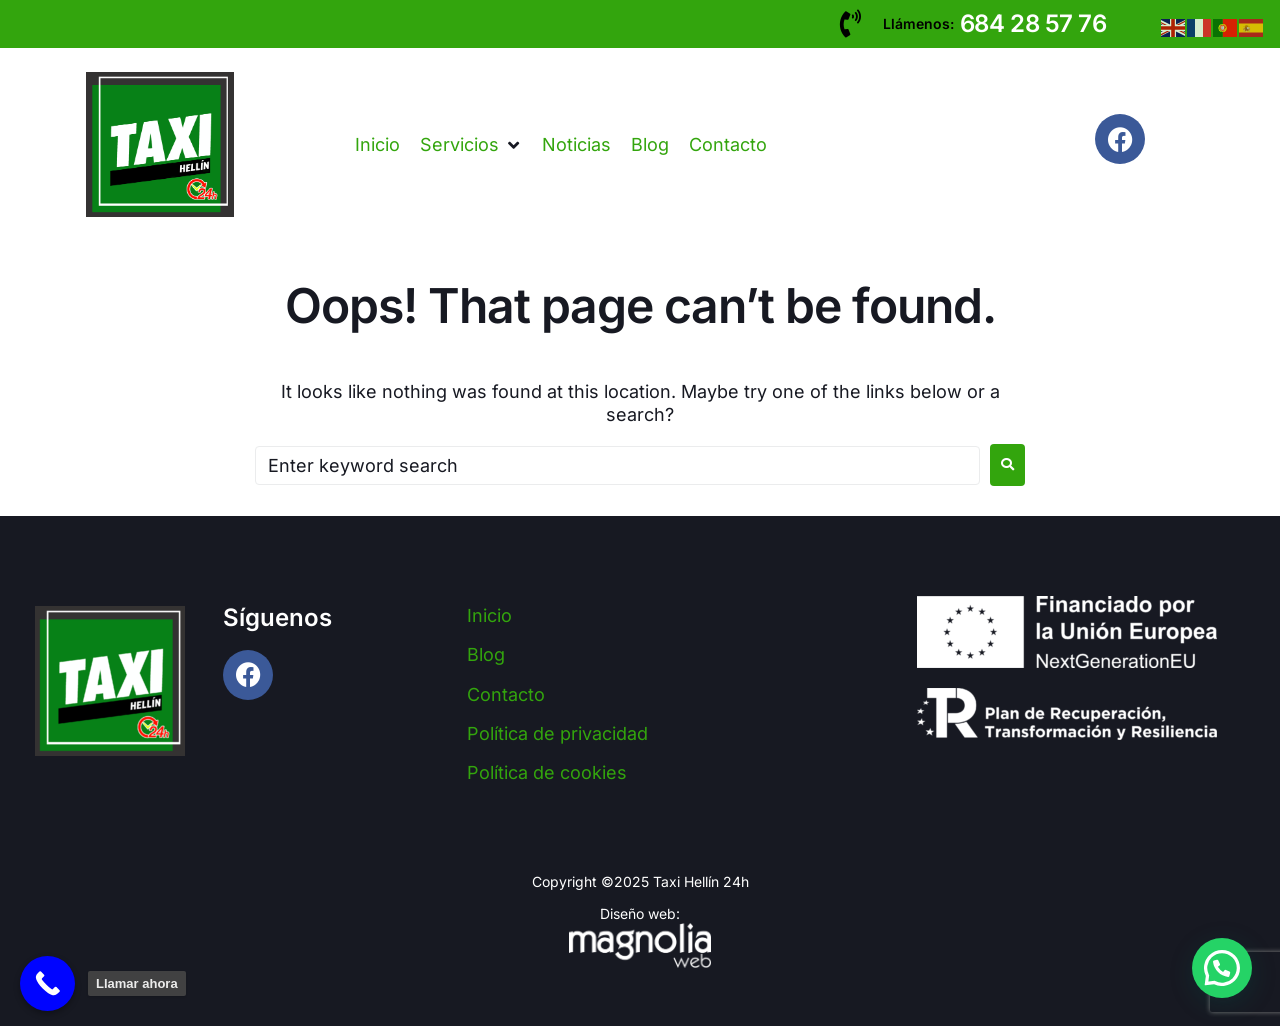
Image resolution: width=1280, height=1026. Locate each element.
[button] (471, 144)
